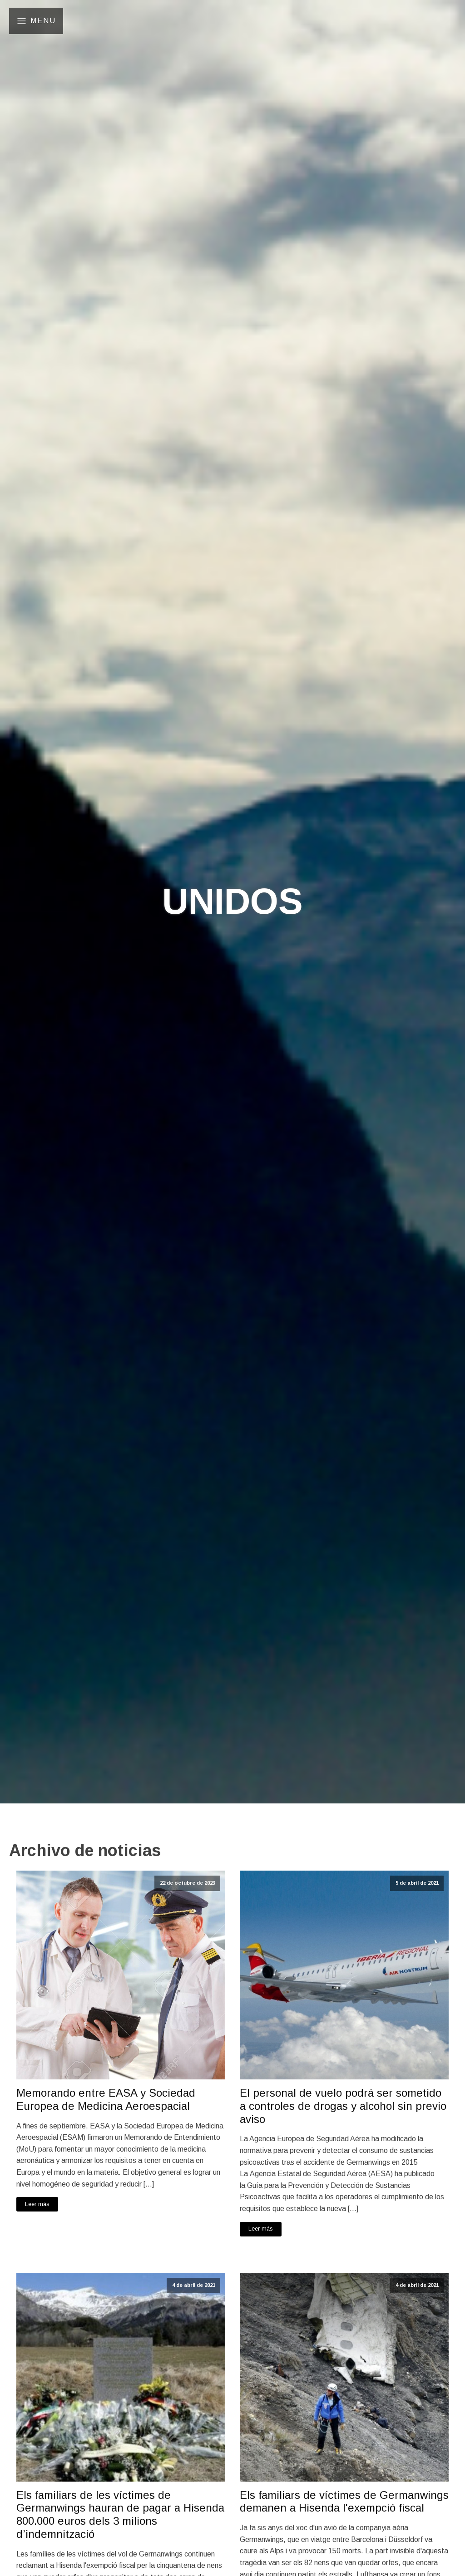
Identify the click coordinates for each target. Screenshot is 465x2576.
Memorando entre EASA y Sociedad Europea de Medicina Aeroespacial (105, 2099)
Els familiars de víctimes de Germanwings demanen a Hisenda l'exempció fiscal (344, 2501)
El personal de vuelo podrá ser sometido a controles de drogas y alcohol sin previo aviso (343, 2106)
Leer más (37, 2204)
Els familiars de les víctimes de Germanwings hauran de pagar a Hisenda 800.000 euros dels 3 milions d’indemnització (120, 2514)
